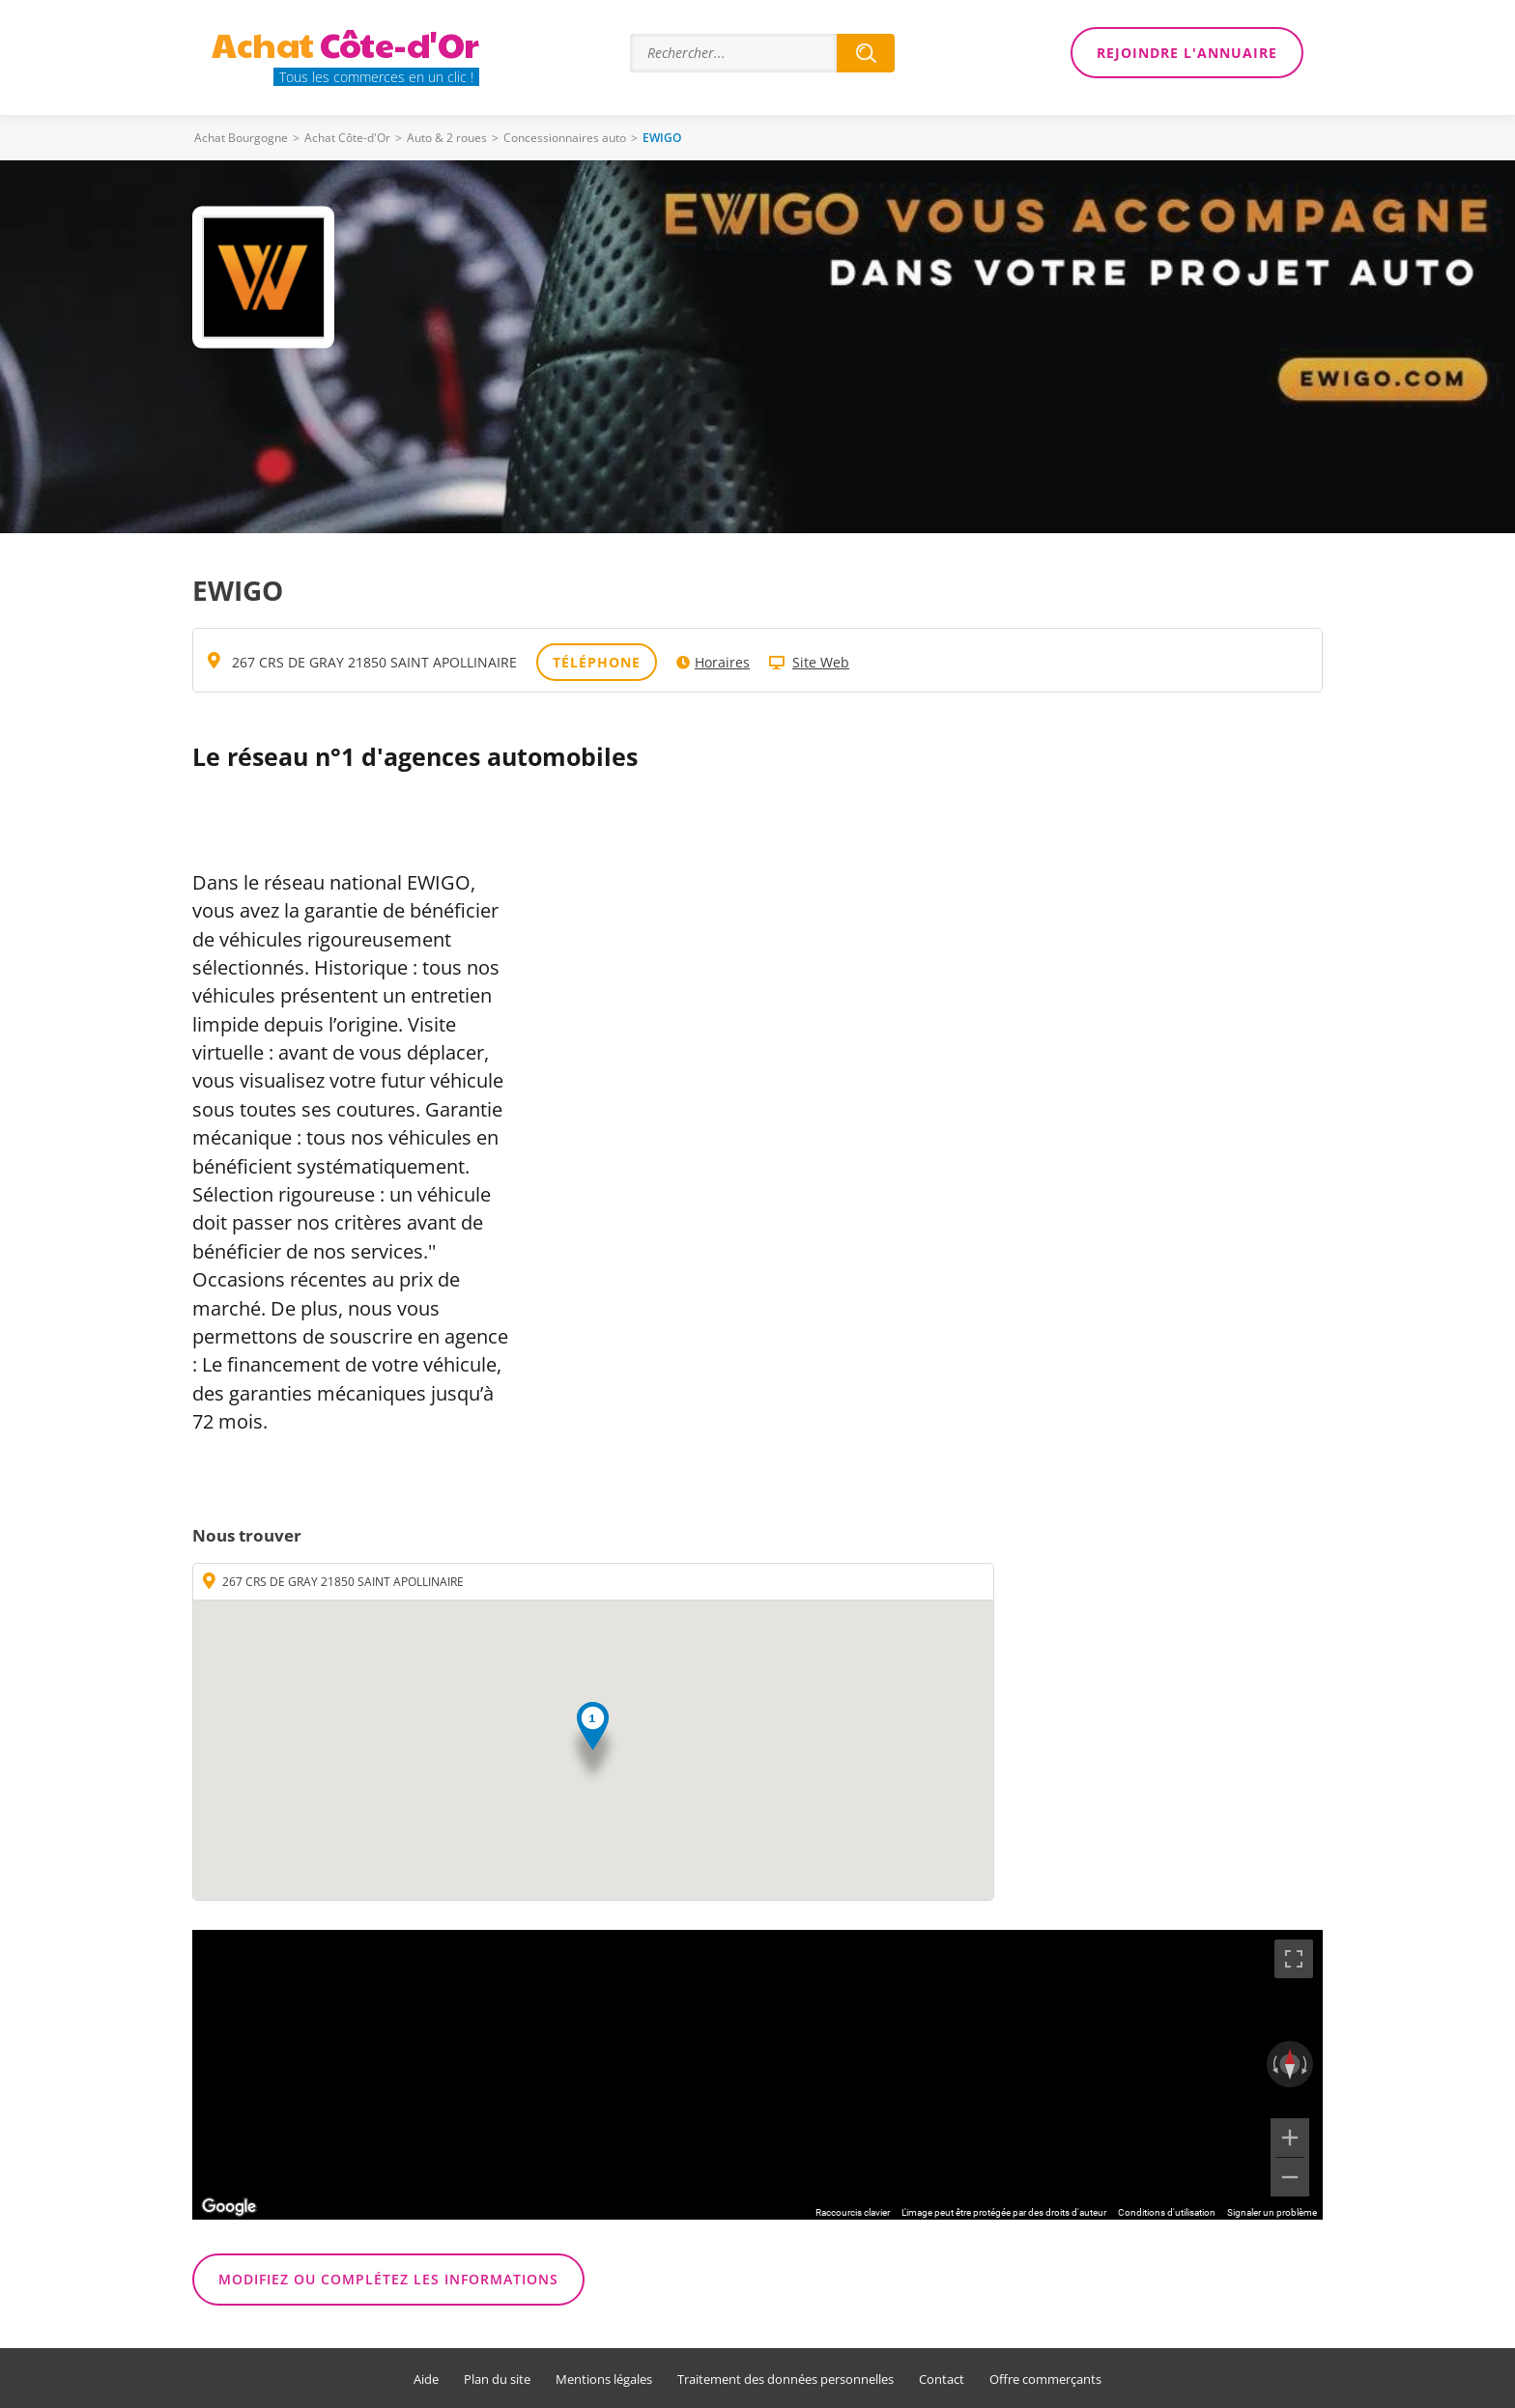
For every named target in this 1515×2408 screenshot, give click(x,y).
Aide (426, 2379)
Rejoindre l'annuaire (1187, 52)
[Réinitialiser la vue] (1290, 2064)
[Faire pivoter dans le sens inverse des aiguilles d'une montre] (1273, 2064)
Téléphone (597, 662)
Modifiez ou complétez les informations (388, 2279)
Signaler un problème (1272, 2212)
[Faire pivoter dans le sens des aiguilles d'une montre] (1306, 2064)
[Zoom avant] (1290, 2137)
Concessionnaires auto (564, 137)
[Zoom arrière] (1290, 2177)
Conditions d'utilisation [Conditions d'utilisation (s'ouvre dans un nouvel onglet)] (1166, 2212)
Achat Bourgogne (241, 137)
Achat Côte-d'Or (347, 137)
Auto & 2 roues (447, 137)
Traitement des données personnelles (785, 2379)
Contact (941, 2379)
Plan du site (497, 2379)
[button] (592, 1744)
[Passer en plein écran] (1293, 1959)
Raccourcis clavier (852, 2212)
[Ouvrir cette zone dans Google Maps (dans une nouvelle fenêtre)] (229, 2207)
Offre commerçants (1045, 2379)
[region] (757, 2075)
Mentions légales (604, 2379)
